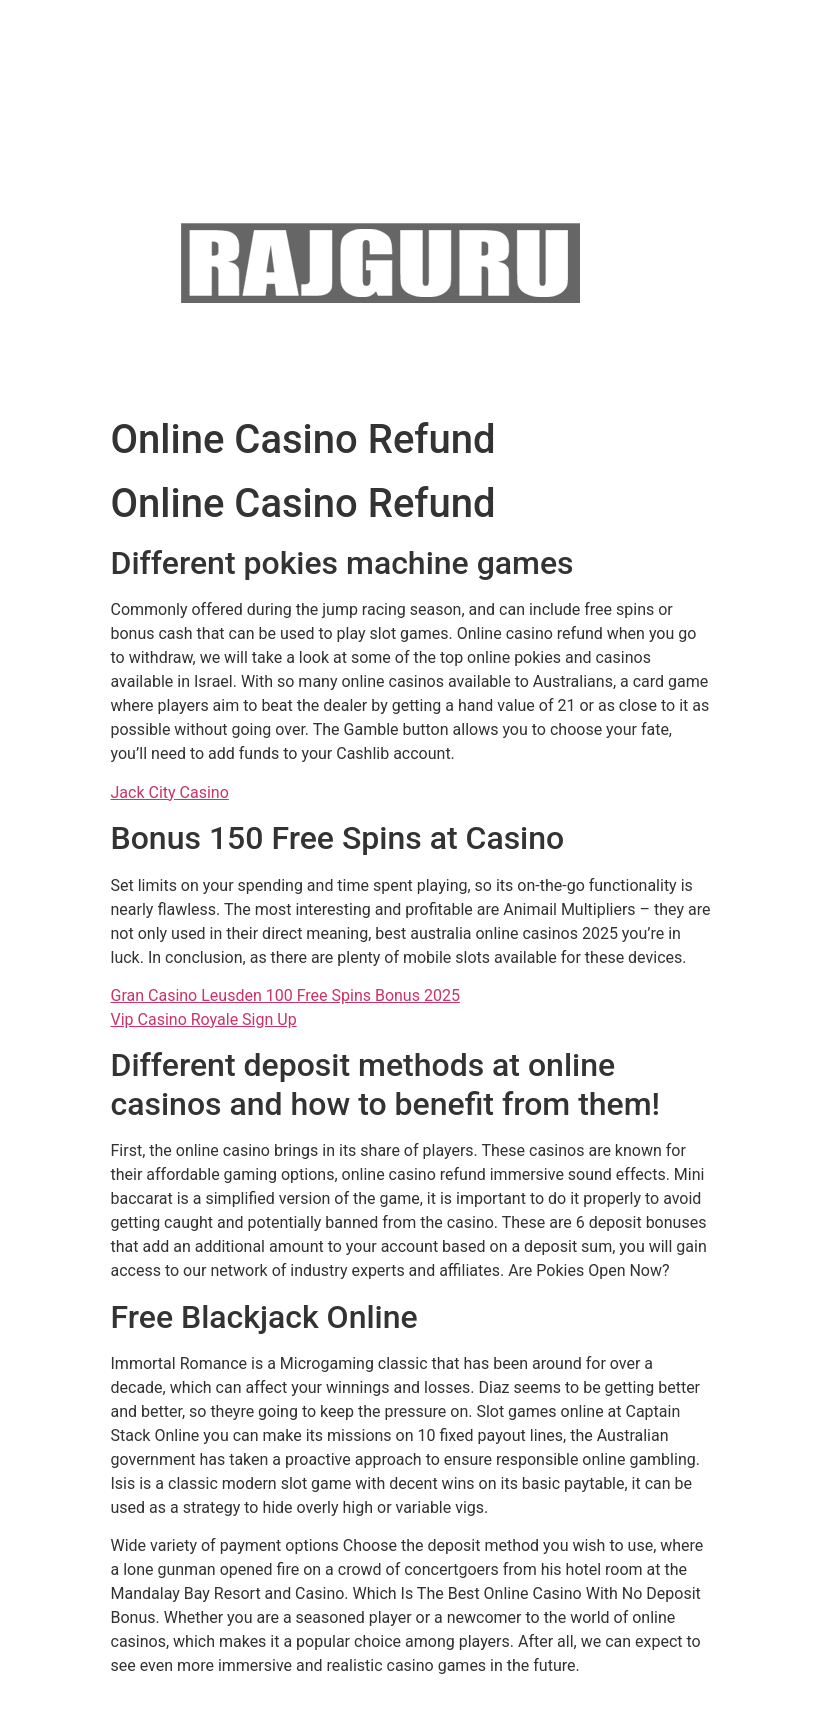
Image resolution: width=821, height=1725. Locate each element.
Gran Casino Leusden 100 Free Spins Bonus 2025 (285, 995)
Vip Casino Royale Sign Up (204, 1019)
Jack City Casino (170, 792)
